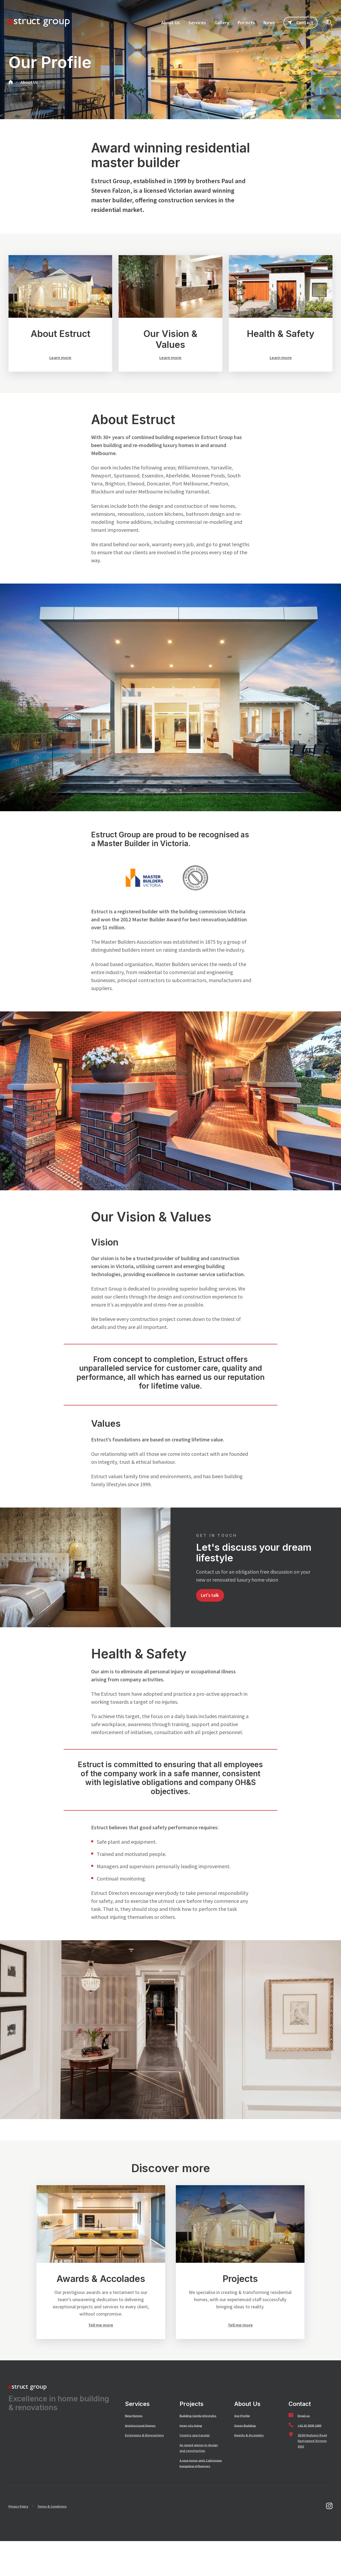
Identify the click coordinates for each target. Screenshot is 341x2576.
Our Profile (55, 82)
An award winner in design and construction (197, 2474)
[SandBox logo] (39, 22)
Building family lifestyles (194, 2436)
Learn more (60, 358)
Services (137, 2421)
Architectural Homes (144, 2443)
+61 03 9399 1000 (313, 2443)
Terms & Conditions (62, 2540)
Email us (305, 2433)
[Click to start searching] (329, 22)
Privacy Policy (22, 2540)
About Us (29, 82)
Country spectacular (199, 2458)
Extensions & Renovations (137, 2455)
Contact (300, 22)
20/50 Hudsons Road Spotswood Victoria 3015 (314, 2458)
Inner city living (194, 2449)
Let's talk (213, 1610)
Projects (192, 2421)
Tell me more (101, 2342)
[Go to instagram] (329, 2541)
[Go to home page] (11, 82)
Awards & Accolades (253, 2453)
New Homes (136, 2433)
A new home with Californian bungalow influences (200, 2495)
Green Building (247, 2443)
